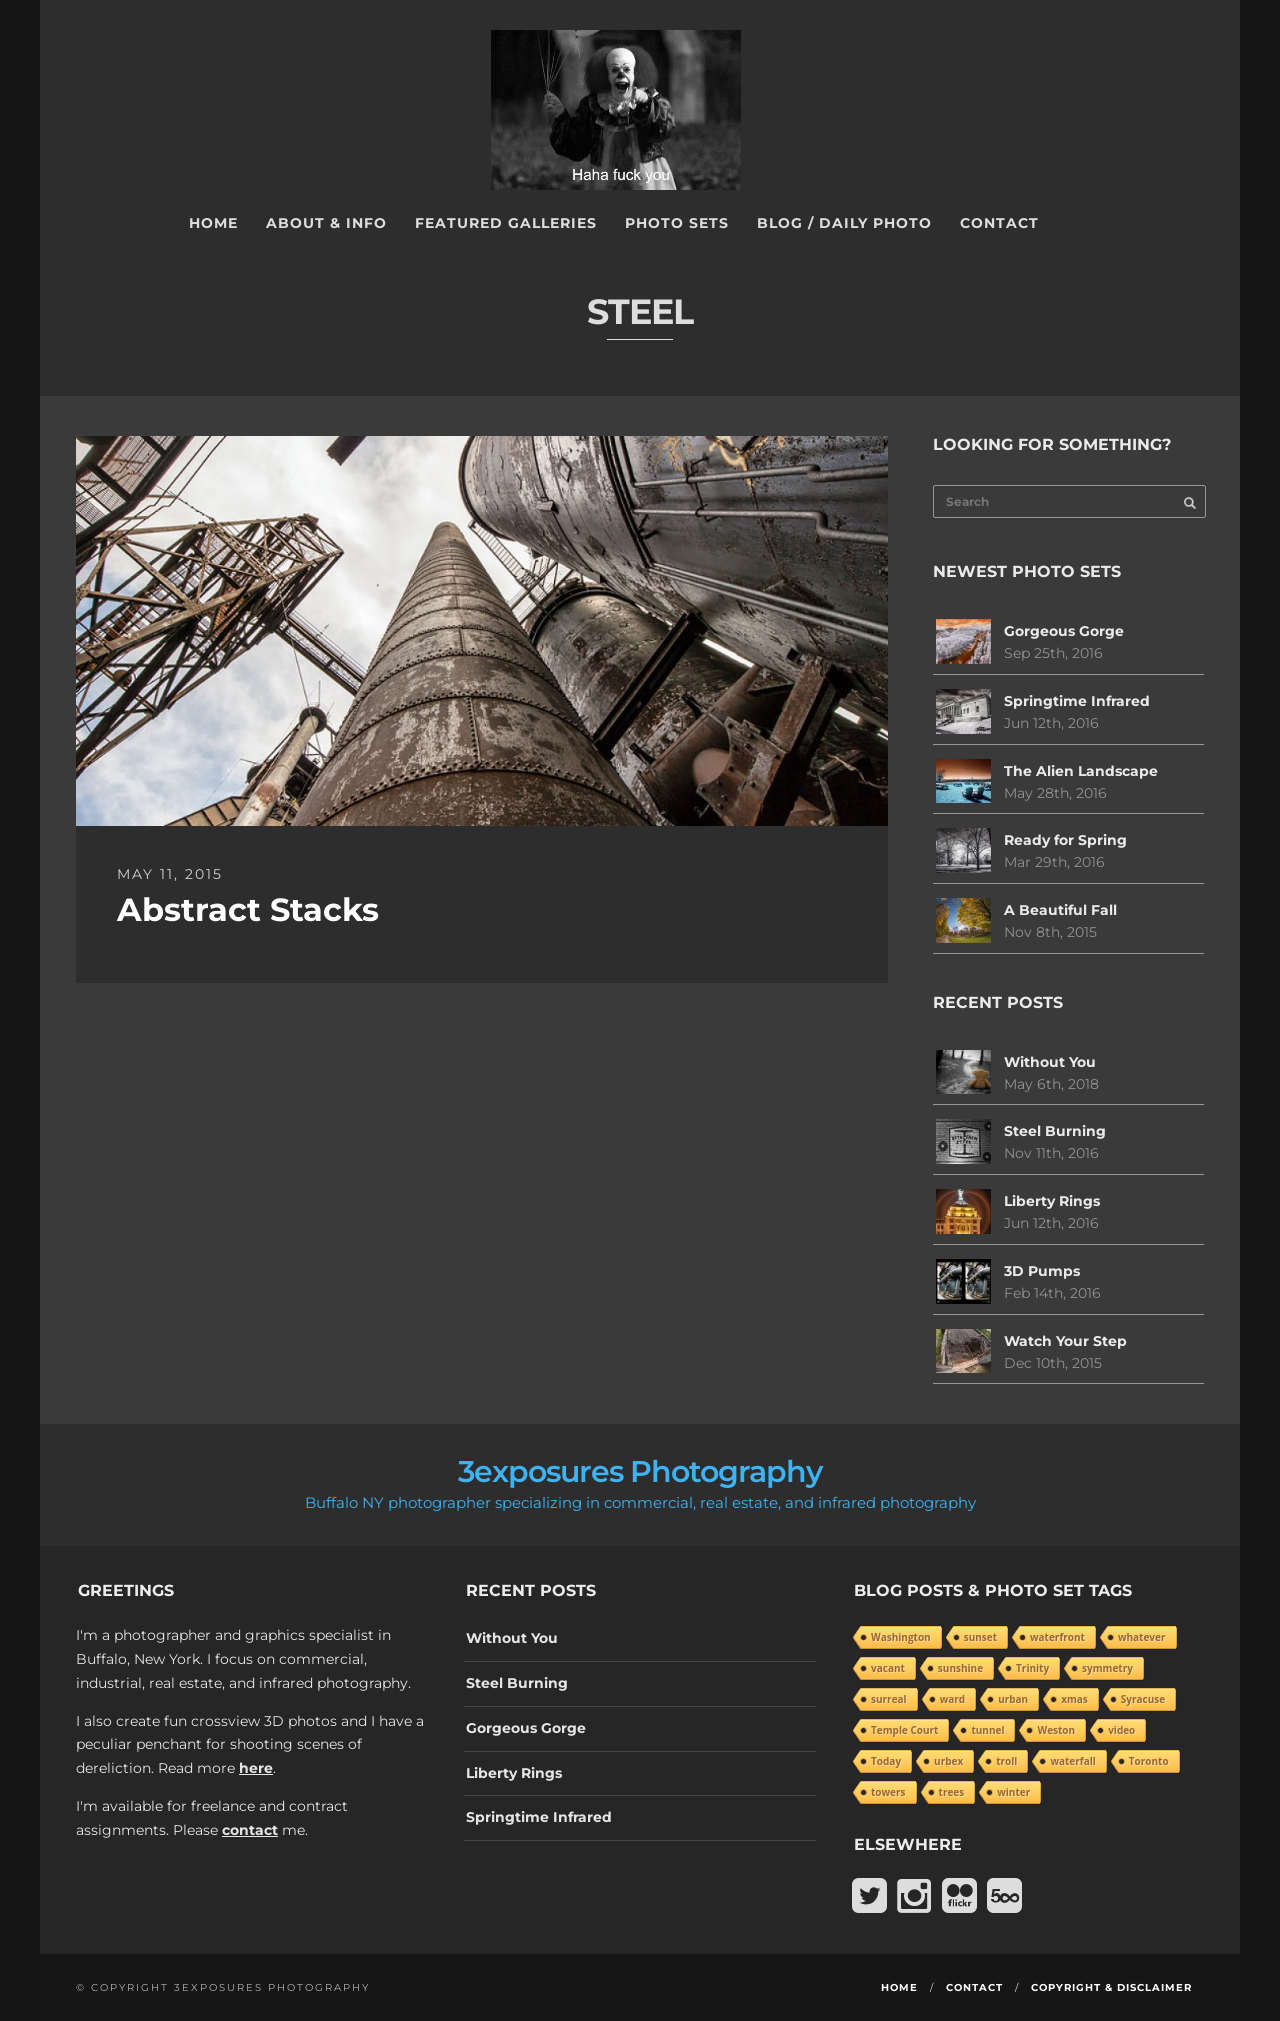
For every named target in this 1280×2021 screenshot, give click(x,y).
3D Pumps (1042, 1271)
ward (952, 1699)
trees (952, 1792)
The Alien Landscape (1081, 771)
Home (213, 223)
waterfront (1057, 1637)
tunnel (987, 1730)
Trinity (1032, 1668)
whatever (1142, 1637)
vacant (888, 1668)
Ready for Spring (1065, 840)
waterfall (1072, 1761)
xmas (1074, 1699)
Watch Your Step (1065, 1341)
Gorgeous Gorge (1064, 631)
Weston (1056, 1730)
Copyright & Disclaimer (1111, 1987)
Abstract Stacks (248, 909)
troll (1006, 1761)
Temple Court (904, 1730)
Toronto (1149, 1761)
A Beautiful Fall (1060, 910)
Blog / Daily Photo (844, 223)
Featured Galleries (506, 223)
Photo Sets (677, 223)
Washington (901, 1637)
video (1121, 1730)
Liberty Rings (1052, 1201)
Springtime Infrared (1077, 701)
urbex (948, 1761)
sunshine (960, 1668)
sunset (980, 1637)
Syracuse (1143, 1699)
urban (1013, 1699)
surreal (889, 1699)
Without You (1050, 1062)
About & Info (326, 223)
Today (886, 1761)
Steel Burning (1055, 1131)
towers (888, 1792)
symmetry (1107, 1668)
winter (1013, 1792)
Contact (999, 223)
